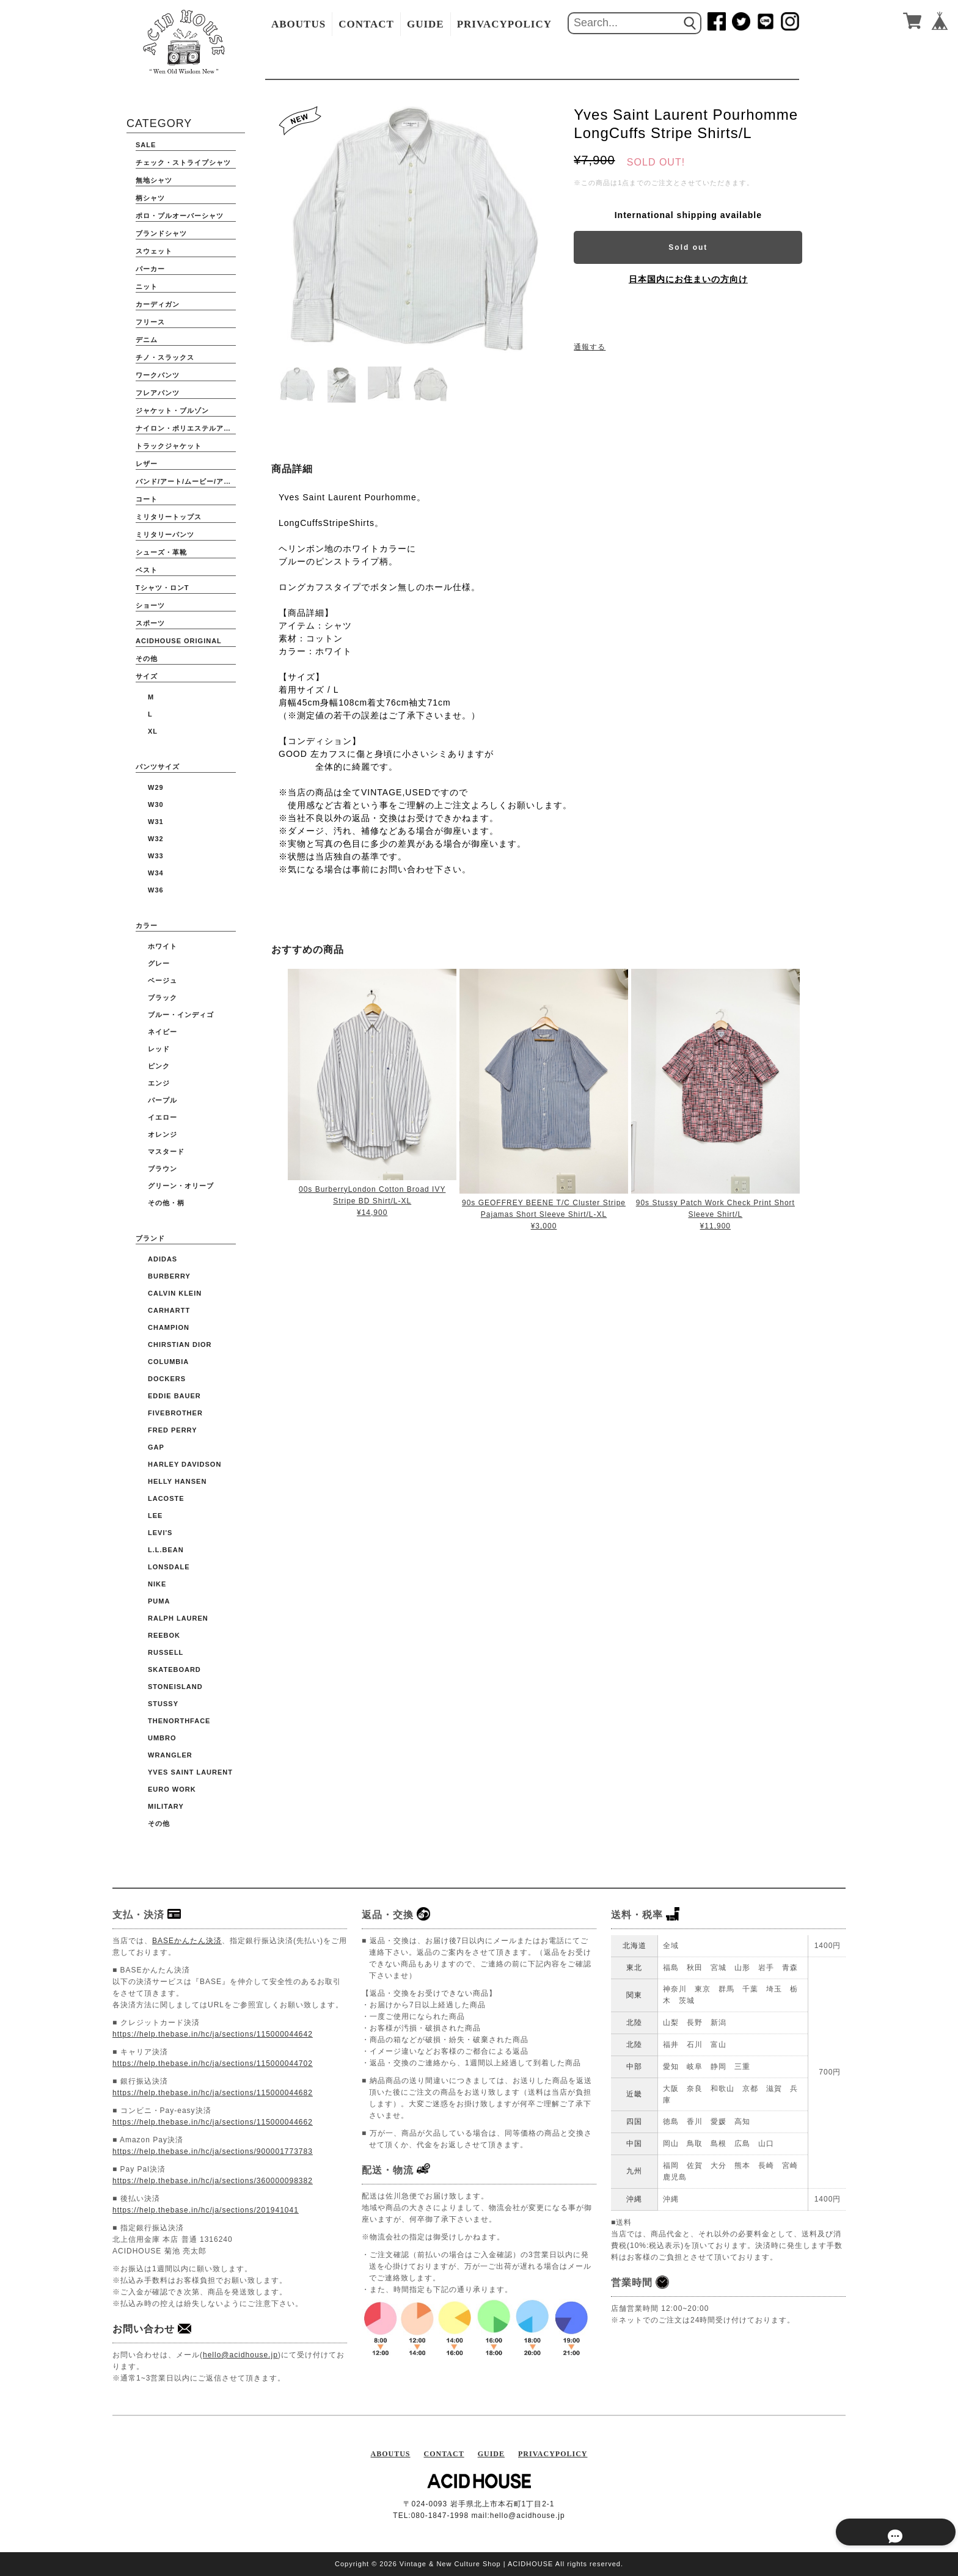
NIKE (157, 1584)
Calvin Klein (175, 1293)
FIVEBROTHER (175, 1413)
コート (147, 499)
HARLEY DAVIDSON (184, 1464)
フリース (150, 322)
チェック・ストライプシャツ (183, 162)
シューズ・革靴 (161, 552)
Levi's (160, 1532)
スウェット (154, 251)
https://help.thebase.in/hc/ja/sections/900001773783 (212, 2151)
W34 (156, 873)
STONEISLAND (175, 1686)
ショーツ (150, 605)
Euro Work (172, 1789)
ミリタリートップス (169, 516)
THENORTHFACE (179, 1720)
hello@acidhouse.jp (240, 2355)
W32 (156, 838)
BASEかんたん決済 (187, 1940)
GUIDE (425, 24)
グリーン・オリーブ (181, 1185)
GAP (156, 1447)
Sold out (688, 247)
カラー (147, 925)
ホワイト (162, 946)
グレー (159, 963)
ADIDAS (162, 1259)
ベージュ (162, 980)
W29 (156, 787)
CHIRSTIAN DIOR (179, 1344)
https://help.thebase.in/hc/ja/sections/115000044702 (212, 2063)
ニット (147, 286)
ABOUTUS (298, 24)
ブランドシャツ (161, 233)
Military (166, 1806)
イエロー (162, 1117)
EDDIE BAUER (174, 1395)
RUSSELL (165, 1652)
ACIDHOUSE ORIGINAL (179, 640)
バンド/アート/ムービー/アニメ (186, 481)
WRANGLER (170, 1755)
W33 (156, 855)
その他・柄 (166, 1202)
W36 (156, 890)
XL (153, 731)
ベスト (147, 570)
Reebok (164, 1635)
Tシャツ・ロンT (162, 587)
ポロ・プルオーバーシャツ (180, 215)
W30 (156, 804)
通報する (589, 347)
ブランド (150, 1238)
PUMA (159, 1601)
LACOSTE (166, 1498)
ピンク (159, 1066)
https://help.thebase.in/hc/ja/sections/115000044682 (212, 2093)
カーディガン (158, 304)
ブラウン (162, 1168)
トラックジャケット (169, 446)
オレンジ (162, 1134)
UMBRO (162, 1738)
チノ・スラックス (165, 357)
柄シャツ (150, 198)
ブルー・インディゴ (181, 1014)
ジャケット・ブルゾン (172, 410)
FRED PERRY (172, 1430)
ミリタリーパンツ (165, 534)
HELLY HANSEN (177, 1481)
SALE (146, 144)
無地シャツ (154, 180)
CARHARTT (169, 1310)
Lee (155, 1515)
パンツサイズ (158, 766)
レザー (147, 463)
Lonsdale (169, 1567)
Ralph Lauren (178, 1618)
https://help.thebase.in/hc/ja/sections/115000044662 (212, 2122)
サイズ (147, 676)
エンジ (159, 1083)
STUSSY (163, 1703)
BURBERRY (169, 1276)
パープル (162, 1100)
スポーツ (150, 623)
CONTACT (366, 24)
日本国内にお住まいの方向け (688, 279)
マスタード (166, 1151)
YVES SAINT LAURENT (190, 1772)
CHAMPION (168, 1327)
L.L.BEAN (166, 1549)
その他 (147, 658)
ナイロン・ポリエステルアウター (186, 428)
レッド (159, 1049)
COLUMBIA (168, 1361)
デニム (147, 339)
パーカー (150, 268)
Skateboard (174, 1669)
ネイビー (162, 1031)
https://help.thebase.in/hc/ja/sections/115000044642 (212, 2034)
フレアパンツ (158, 392)
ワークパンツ (158, 375)
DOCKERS (167, 1378)
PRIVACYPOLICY (504, 24)
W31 (156, 821)
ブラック (162, 997)
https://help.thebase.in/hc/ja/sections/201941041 (205, 2210)
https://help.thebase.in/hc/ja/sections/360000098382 (212, 2180)
